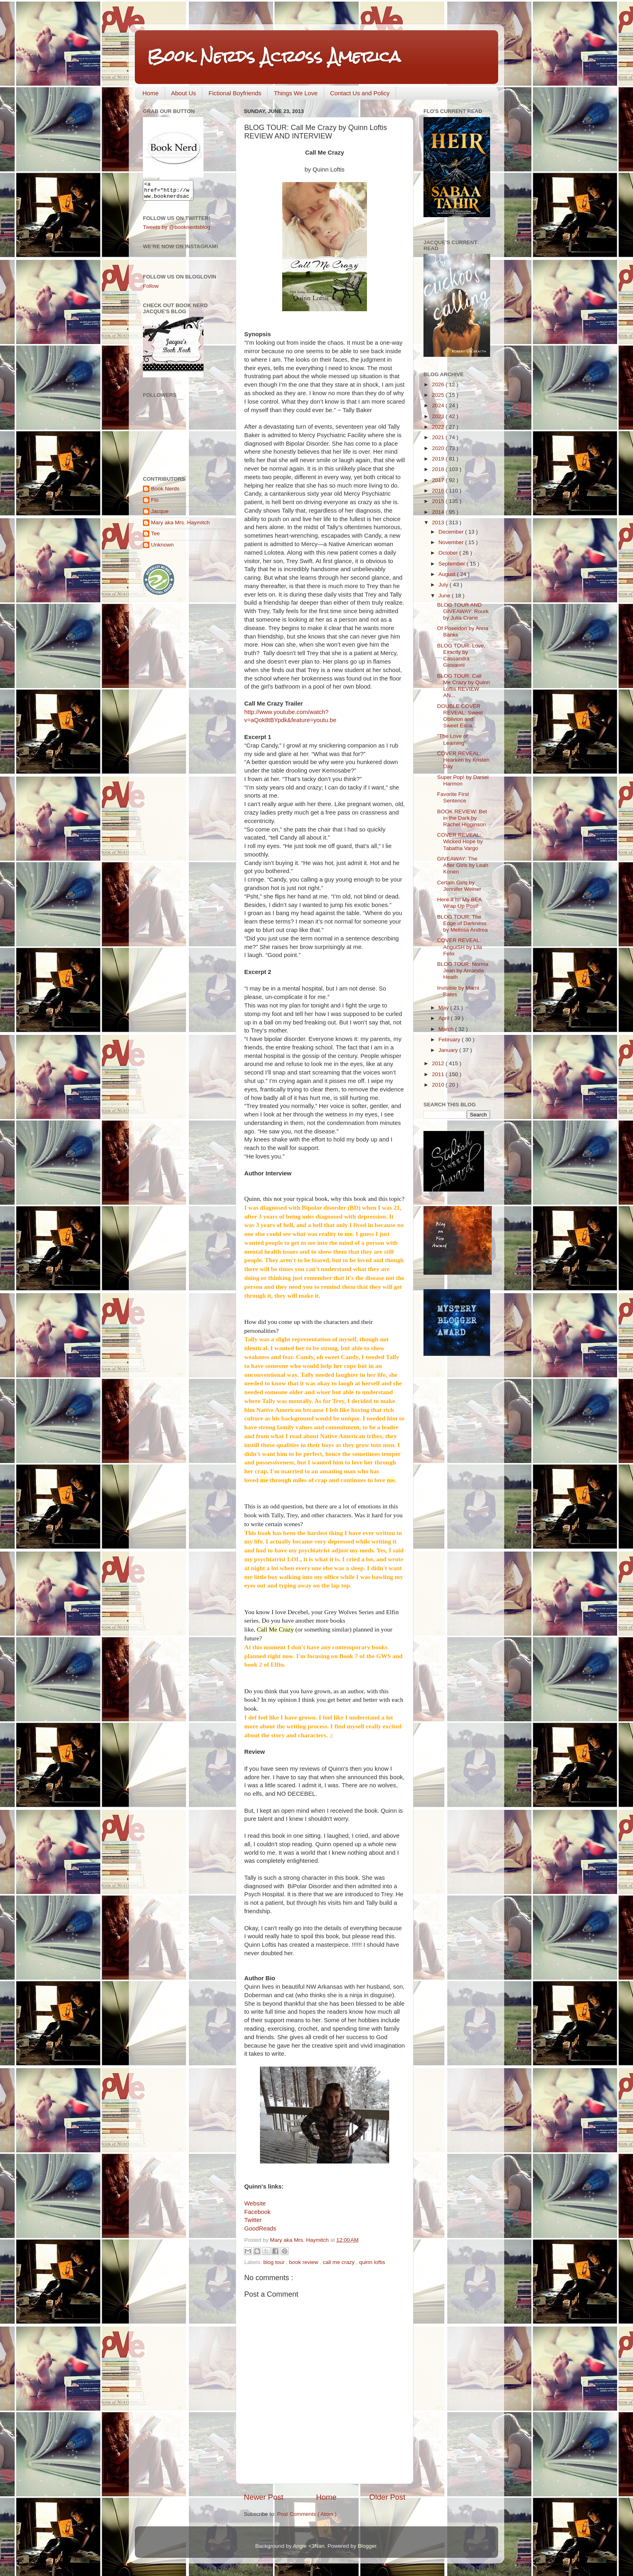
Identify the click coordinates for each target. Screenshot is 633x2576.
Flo (155, 504)
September (452, 564)
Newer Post (263, 2497)
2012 (439, 1063)
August (447, 574)
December (451, 532)
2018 (439, 469)
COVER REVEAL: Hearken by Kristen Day (463, 759)
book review (304, 2262)
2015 (439, 501)
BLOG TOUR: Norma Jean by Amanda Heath (462, 970)
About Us (183, 93)
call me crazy (339, 2262)
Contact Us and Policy (360, 93)
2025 (439, 395)
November (451, 542)
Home (151, 93)
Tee (155, 537)
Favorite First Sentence (453, 797)
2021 (439, 437)
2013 (439, 522)
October (448, 553)
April (444, 1018)
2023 (439, 416)
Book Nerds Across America (273, 56)
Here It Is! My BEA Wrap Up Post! (459, 902)
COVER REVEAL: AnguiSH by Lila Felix (459, 946)
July (444, 585)
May (444, 1008)
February (450, 1040)
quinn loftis (372, 2262)
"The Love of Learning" (452, 739)
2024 (439, 405)
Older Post (387, 2497)
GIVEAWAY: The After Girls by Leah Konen (462, 865)
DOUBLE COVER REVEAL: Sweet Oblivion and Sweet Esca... (460, 716)
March (446, 1029)
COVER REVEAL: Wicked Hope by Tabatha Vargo (460, 841)
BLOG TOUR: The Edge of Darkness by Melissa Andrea (462, 923)
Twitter (253, 2220)
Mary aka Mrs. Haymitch (180, 526)
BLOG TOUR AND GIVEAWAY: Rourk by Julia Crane (463, 611)
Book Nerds (165, 492)
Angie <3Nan (308, 2546)
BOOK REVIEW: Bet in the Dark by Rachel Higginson (462, 817)
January (448, 1050)
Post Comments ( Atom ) (307, 2514)
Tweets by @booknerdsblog (176, 231)
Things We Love (295, 93)
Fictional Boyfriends (234, 93)
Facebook (257, 2212)
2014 (439, 512)
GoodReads (260, 2228)
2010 (439, 1085)
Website (255, 2203)
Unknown (162, 548)
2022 (439, 427)
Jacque (160, 515)
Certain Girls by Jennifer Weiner (459, 886)
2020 (439, 448)
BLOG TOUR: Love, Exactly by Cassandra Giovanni (461, 655)
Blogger (367, 2546)
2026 (439, 384)
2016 (439, 491)
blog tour (274, 2262)
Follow (151, 290)
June (445, 596)
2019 (439, 459)
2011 (439, 1074)
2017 (439, 480)
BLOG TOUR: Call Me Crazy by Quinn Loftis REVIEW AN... (463, 686)
